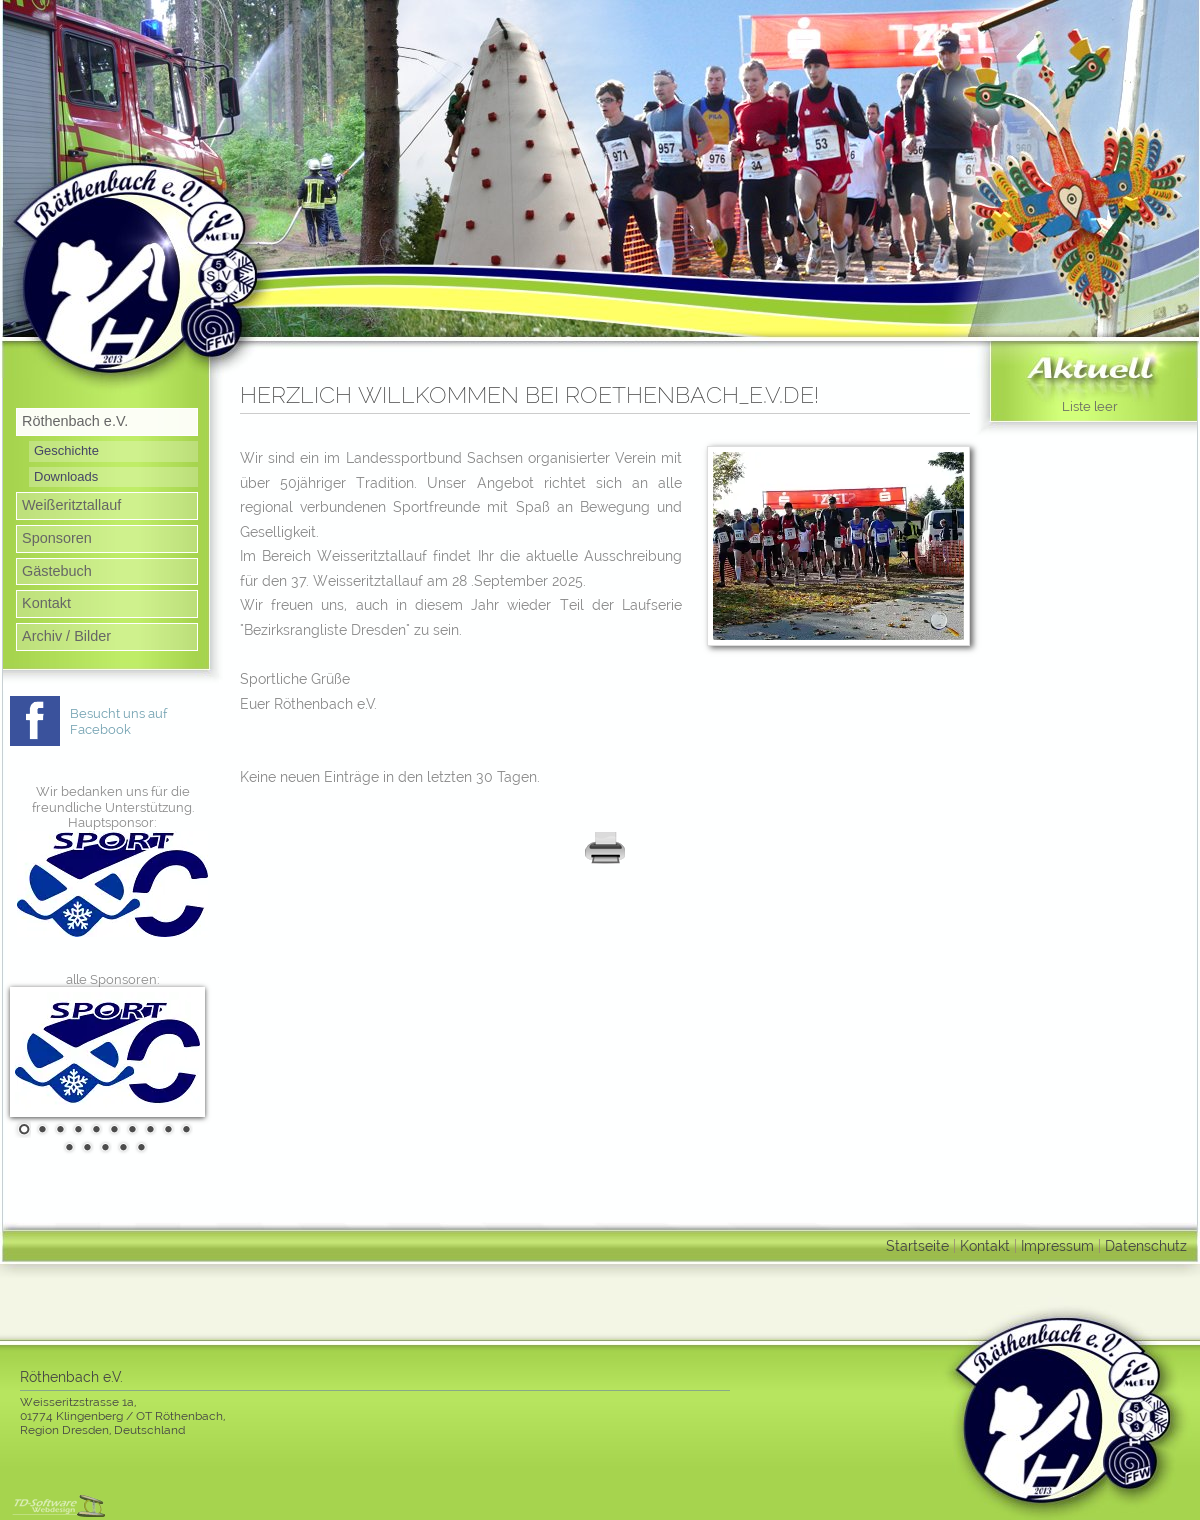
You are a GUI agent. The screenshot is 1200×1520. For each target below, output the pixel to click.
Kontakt (46, 603)
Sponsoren (57, 538)
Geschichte (66, 450)
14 (121, 1147)
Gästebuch (57, 571)
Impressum (1057, 1245)
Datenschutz (1146, 1245)
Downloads (66, 476)
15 (139, 1147)
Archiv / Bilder (66, 636)
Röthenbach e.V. (75, 421)
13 (103, 1147)
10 (184, 1129)
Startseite (917, 1245)
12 (85, 1147)
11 (67, 1147)
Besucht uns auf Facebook (118, 721)
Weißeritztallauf (71, 505)
